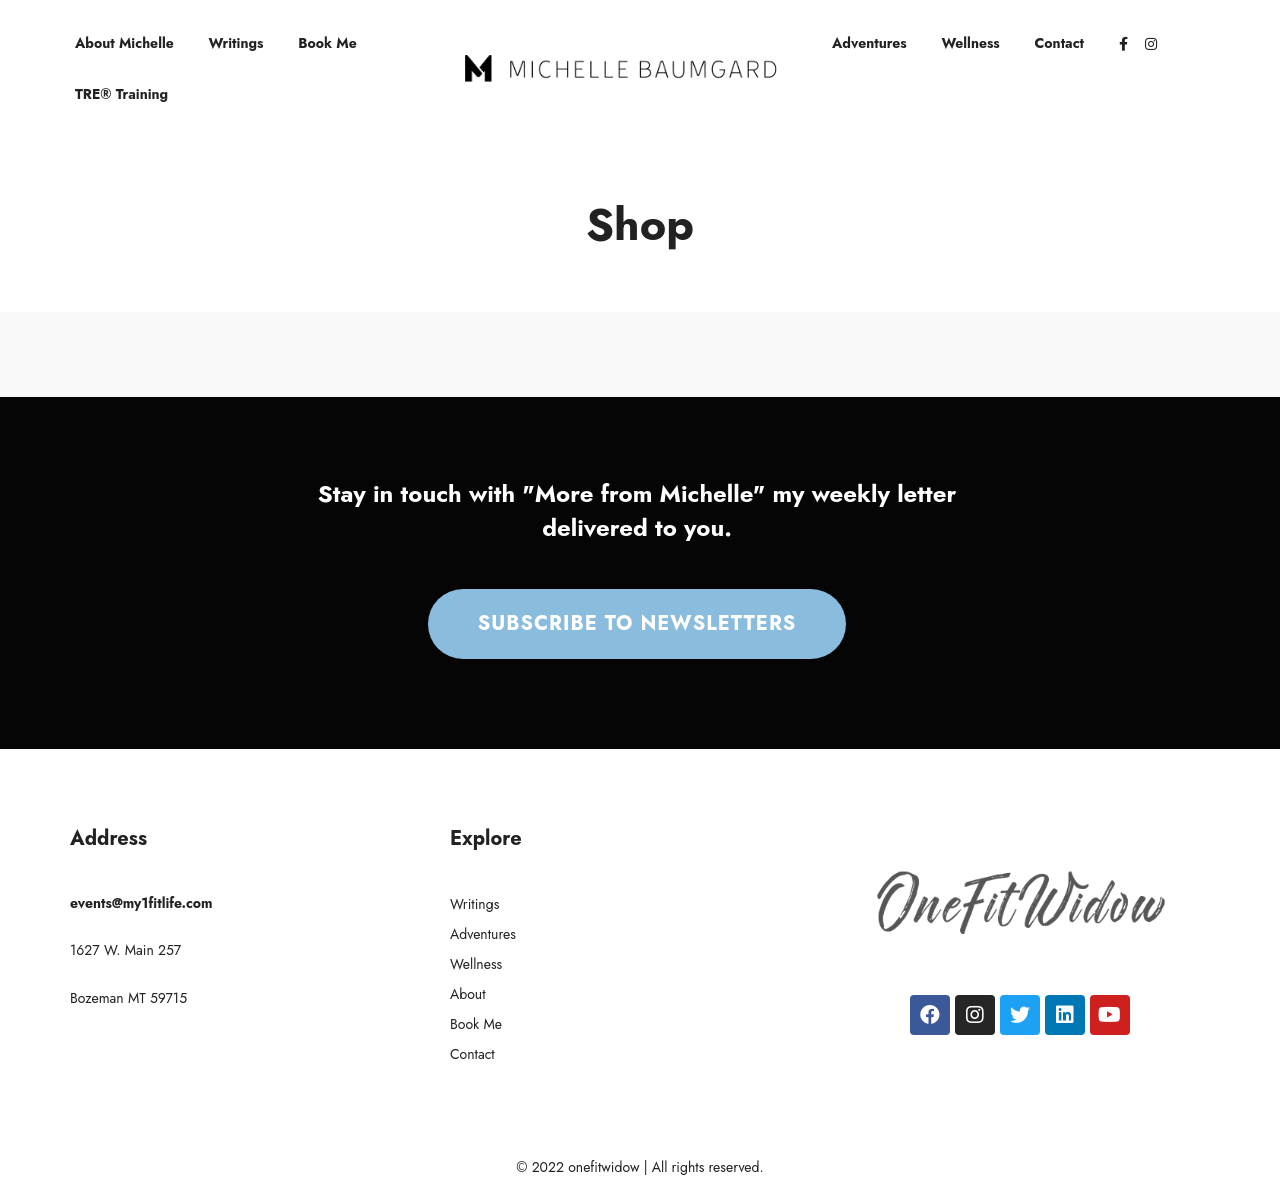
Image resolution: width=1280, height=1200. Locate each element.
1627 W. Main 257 (125, 950)
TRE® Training (121, 94)
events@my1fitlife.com (141, 903)
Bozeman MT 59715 (128, 998)
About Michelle (124, 43)
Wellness (971, 43)
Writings (236, 43)
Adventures (869, 43)
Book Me (327, 43)
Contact (1060, 43)
